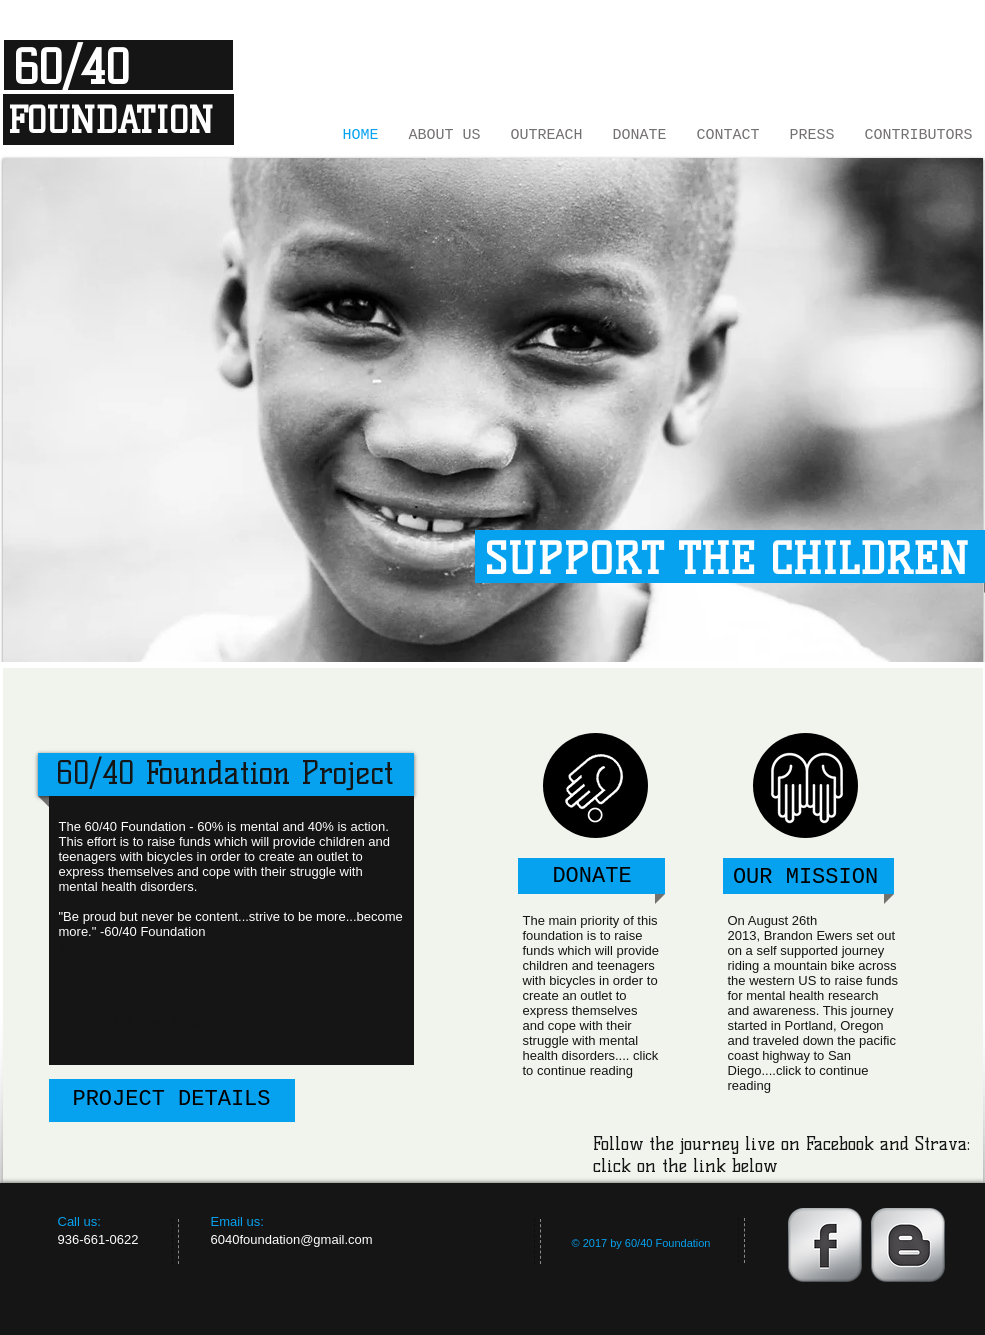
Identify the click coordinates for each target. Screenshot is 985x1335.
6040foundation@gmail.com (292, 1239)
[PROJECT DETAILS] (172, 1100)
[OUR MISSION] (806, 878)
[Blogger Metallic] (908, 1245)
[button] (493, 410)
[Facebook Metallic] (825, 1245)
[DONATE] (592, 877)
